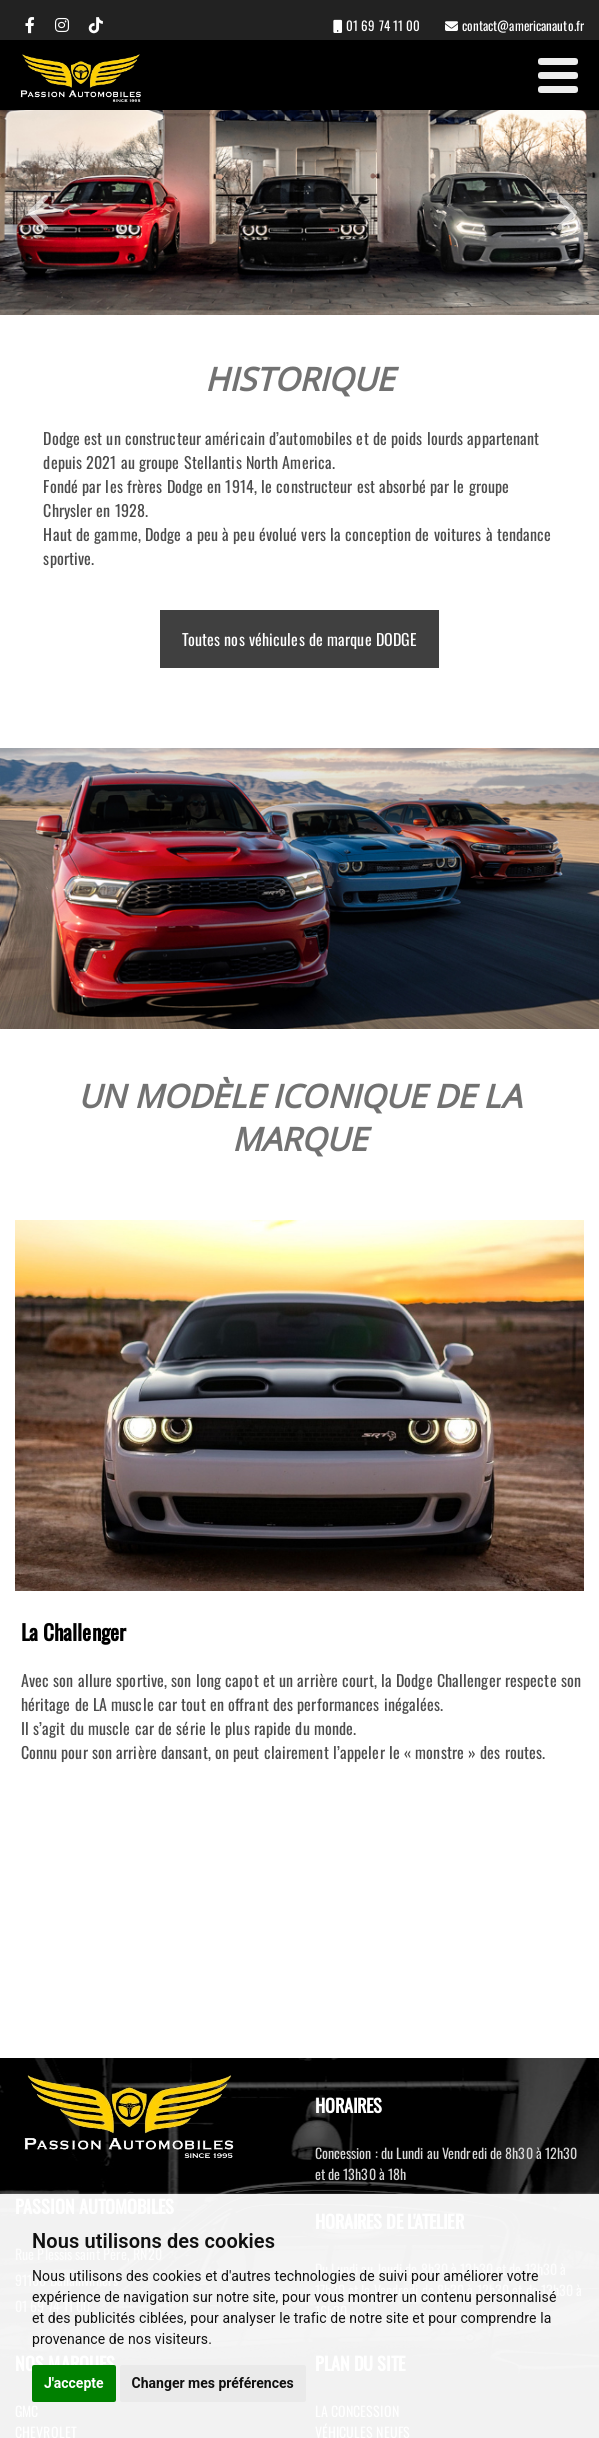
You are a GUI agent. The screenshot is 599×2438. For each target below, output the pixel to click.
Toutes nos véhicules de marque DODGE (300, 639)
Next (564, 212)
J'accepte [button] (74, 2383)
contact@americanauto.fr (521, 25)
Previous (41, 212)
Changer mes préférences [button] (213, 2383)
